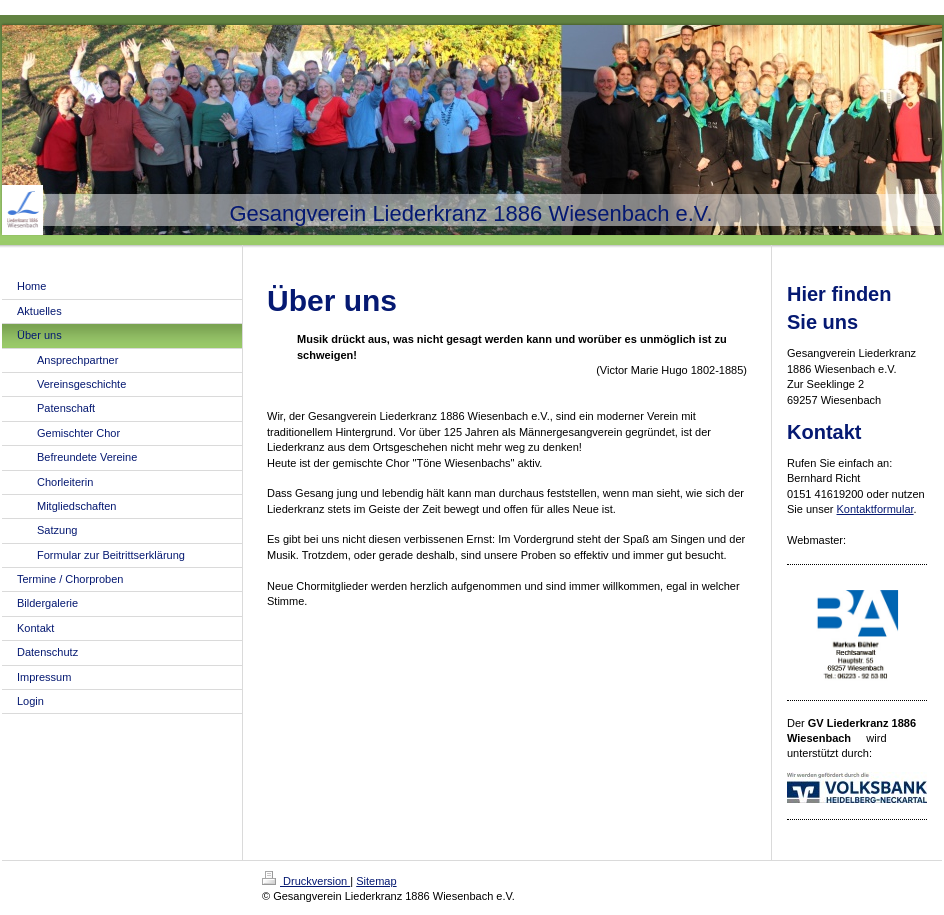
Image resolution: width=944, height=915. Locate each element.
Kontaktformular (875, 509)
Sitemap (376, 881)
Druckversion (306, 881)
